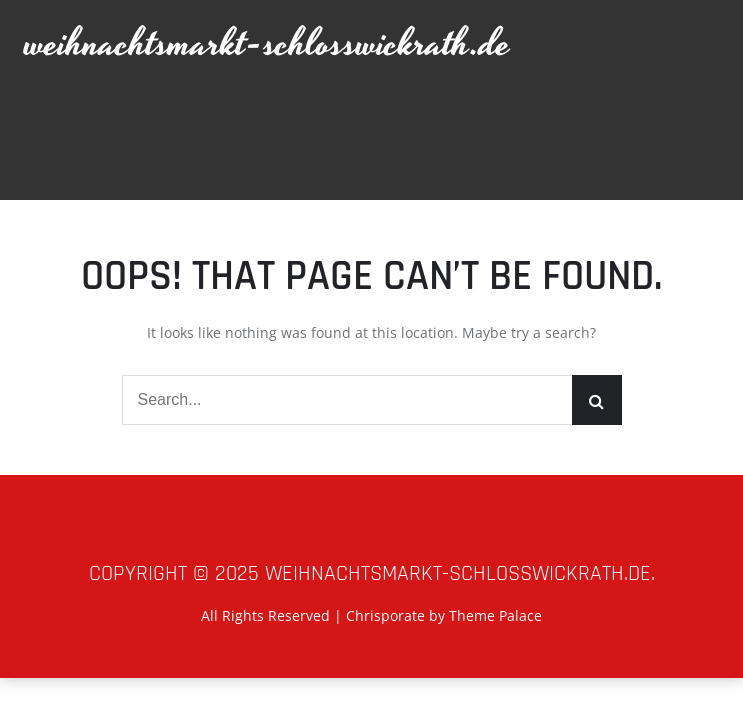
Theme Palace (495, 615)
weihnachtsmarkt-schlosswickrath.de (268, 44)
